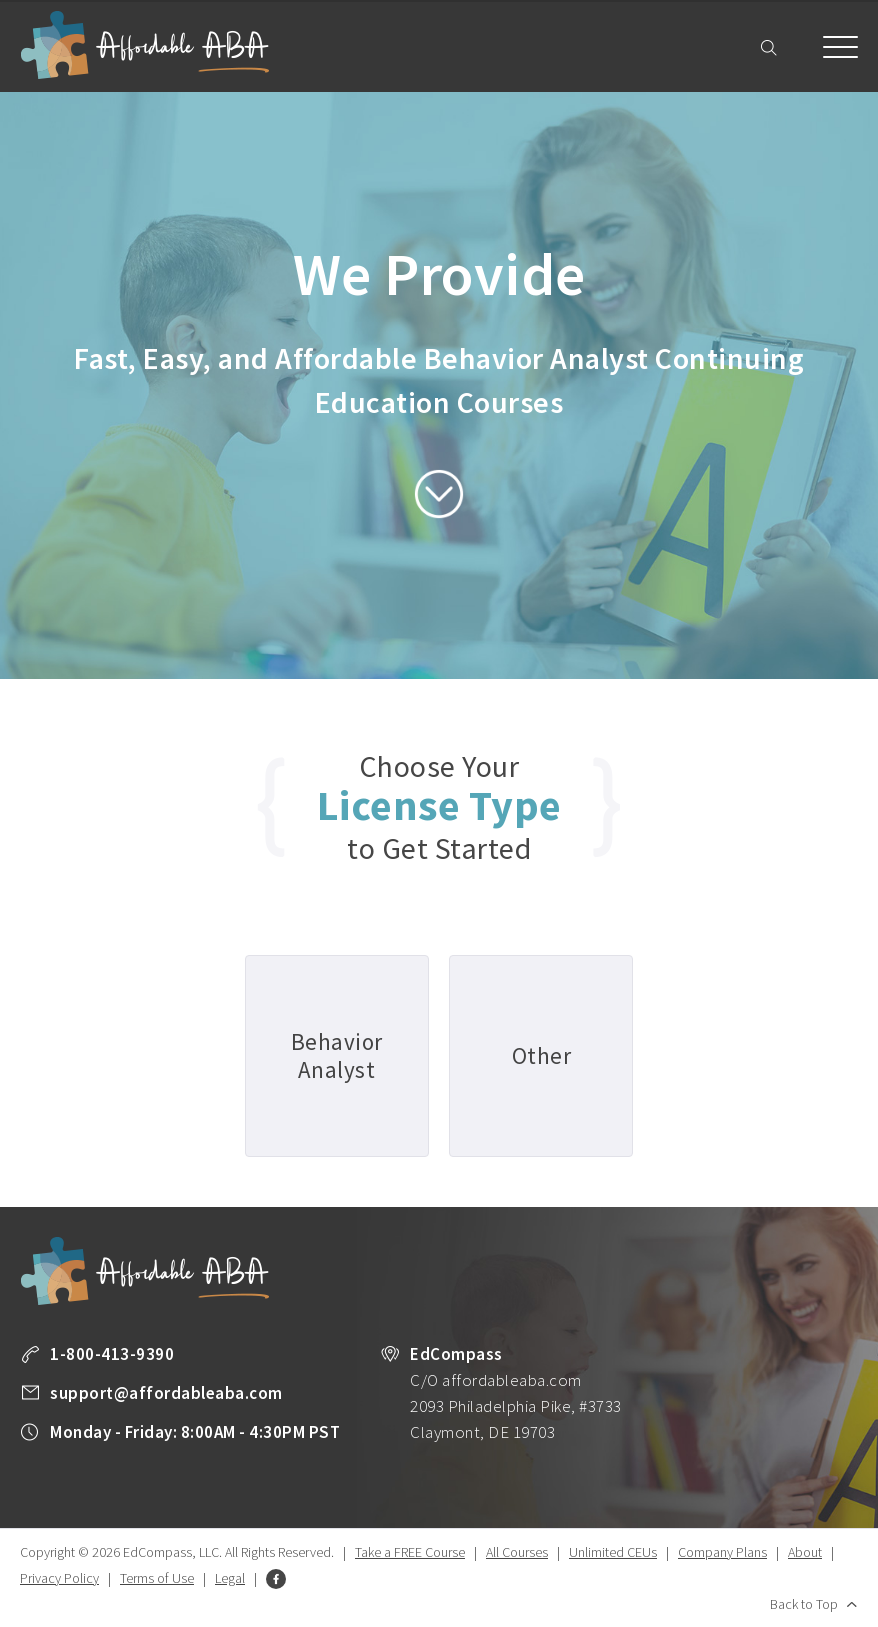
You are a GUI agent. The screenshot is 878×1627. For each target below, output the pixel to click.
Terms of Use (157, 1578)
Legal (230, 1578)
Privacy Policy (59, 1578)
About (805, 1552)
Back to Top (804, 1604)
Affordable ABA (145, 45)
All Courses (517, 1552)
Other (542, 1055)
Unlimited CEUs (613, 1552)
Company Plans (722, 1552)
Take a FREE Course (410, 1552)
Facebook (276, 1579)
